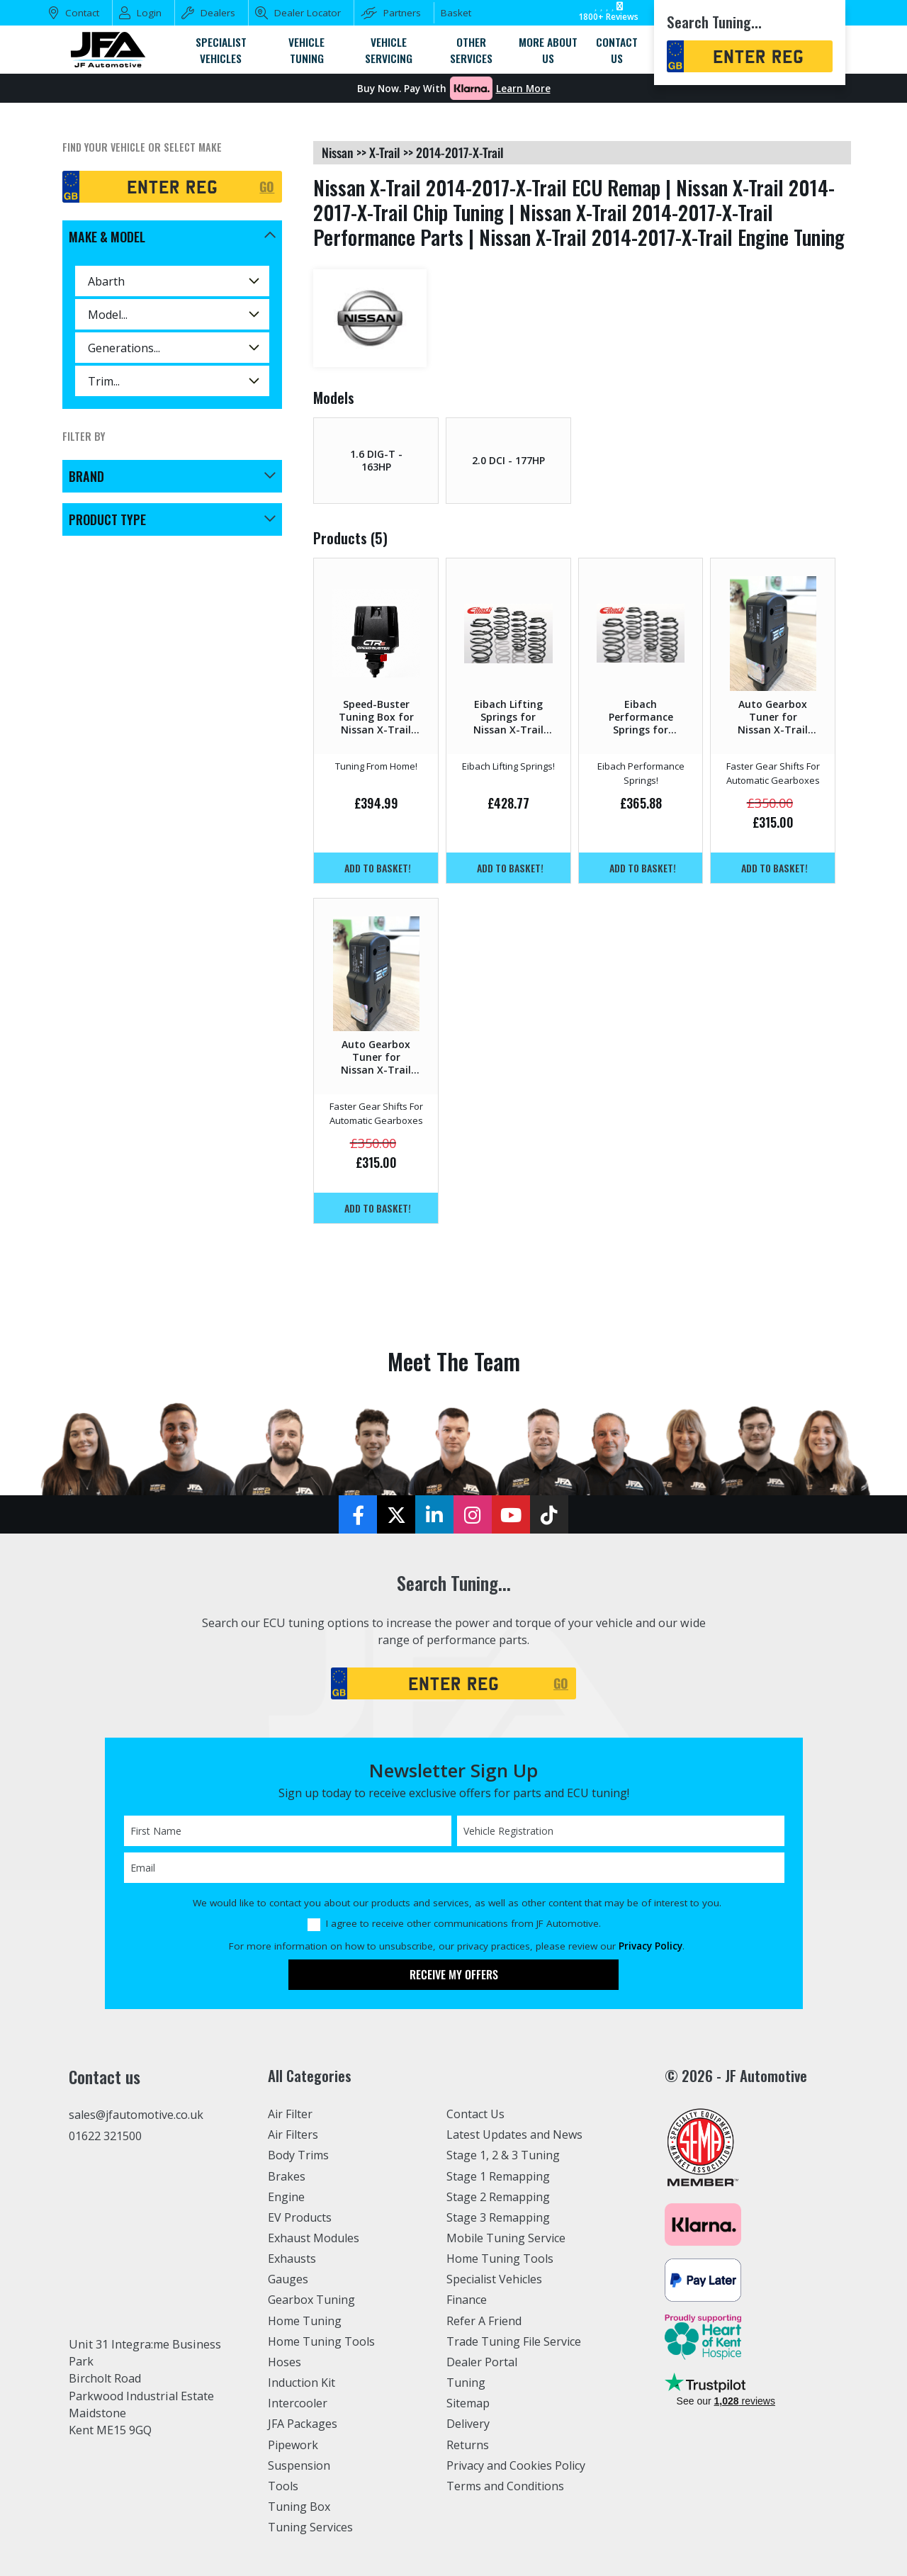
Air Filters (294, 2134)
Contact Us (475, 2114)
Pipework (294, 2445)
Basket (456, 12)
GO (266, 186)
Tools (283, 2486)
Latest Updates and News (515, 2134)
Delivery (468, 2423)
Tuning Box (299, 2506)
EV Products (300, 2217)
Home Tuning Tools (322, 2341)
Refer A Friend (484, 2321)
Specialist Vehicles (495, 2279)
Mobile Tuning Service (507, 2238)
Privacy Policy (650, 1946)
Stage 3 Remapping (498, 2217)
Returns (467, 2445)
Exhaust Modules (313, 2238)
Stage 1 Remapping (498, 2176)
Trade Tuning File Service (515, 2341)
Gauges (288, 2279)
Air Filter (291, 2114)
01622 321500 (105, 2136)
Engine (286, 2197)
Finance (467, 2299)
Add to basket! (377, 867)
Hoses (284, 2362)
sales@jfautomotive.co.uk (137, 2114)
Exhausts (292, 2258)
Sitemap (468, 2403)
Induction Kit (302, 2382)
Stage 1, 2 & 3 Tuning (503, 2155)
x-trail (384, 152)
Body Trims (298, 2155)
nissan (338, 152)
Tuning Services (311, 2527)
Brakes (286, 2176)
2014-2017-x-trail (460, 152)
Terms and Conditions (505, 2486)
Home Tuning (305, 2321)
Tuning (466, 2382)
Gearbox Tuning (312, 2299)
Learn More (523, 88)
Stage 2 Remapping (498, 2197)
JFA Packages (303, 2423)
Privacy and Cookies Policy (516, 2465)
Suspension (299, 2465)
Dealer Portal (481, 2362)
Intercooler (297, 2403)
